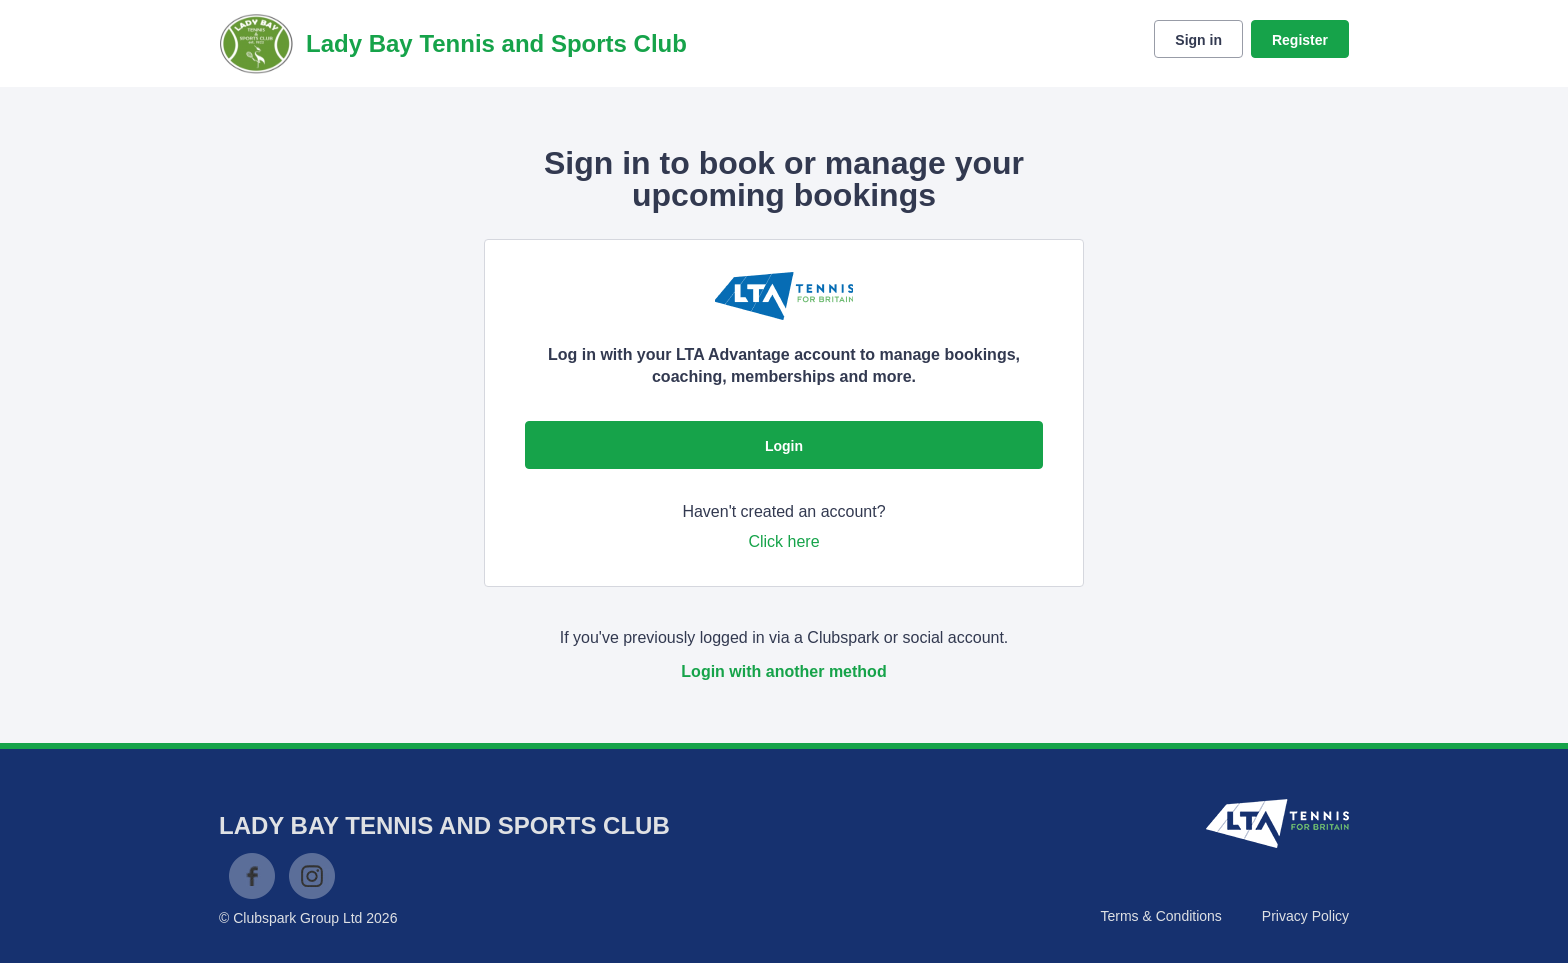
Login (784, 446)
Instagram (312, 876)
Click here (783, 541)
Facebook (252, 876)
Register (1300, 40)
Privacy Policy (1305, 916)
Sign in (1198, 40)
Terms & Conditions (1160, 916)
